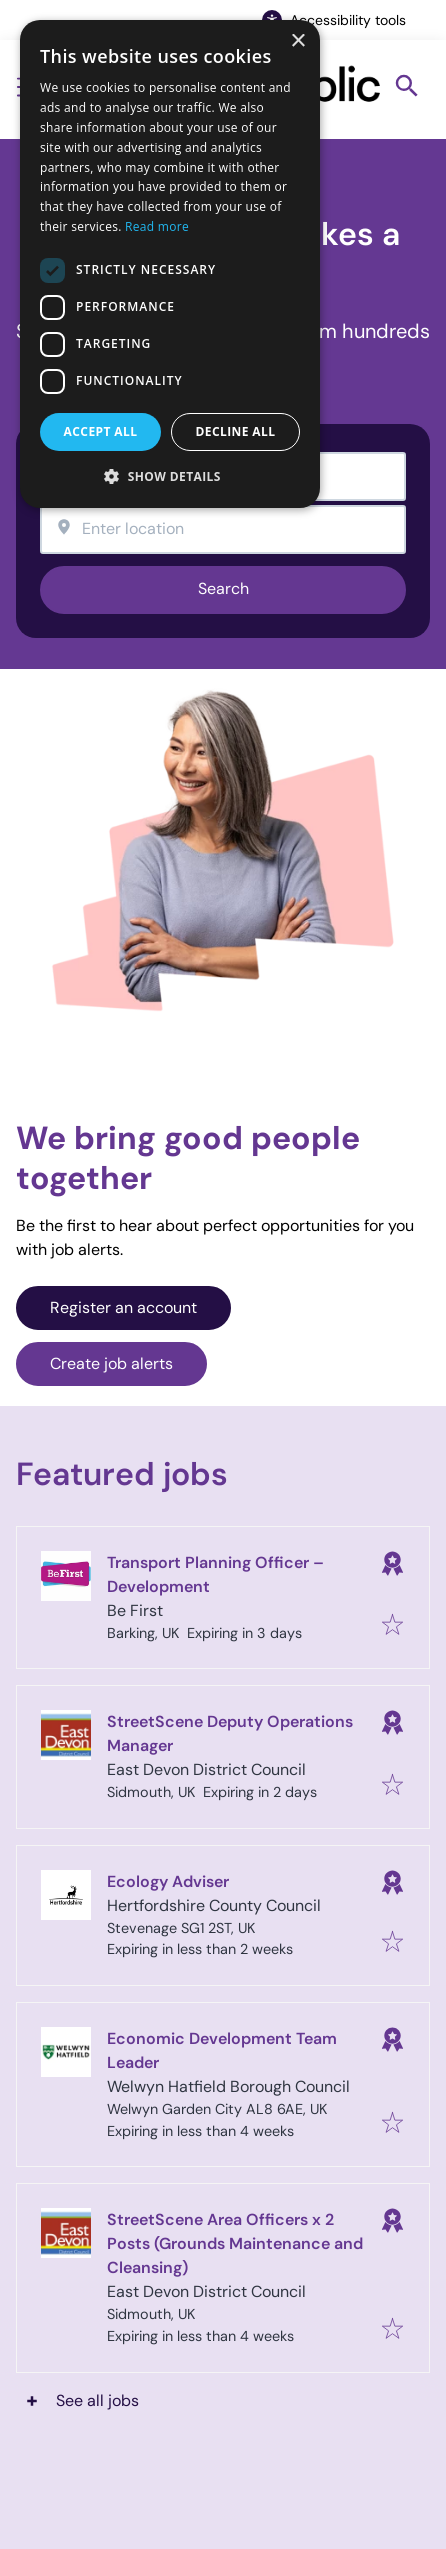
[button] (170, 476)
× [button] (297, 41)
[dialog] (170, 264)
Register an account (123, 1307)
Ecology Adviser (168, 1881)
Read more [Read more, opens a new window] (157, 226)
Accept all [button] (101, 431)
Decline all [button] (236, 431)
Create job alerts (111, 1363)
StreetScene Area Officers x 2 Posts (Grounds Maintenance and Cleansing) (235, 2243)
